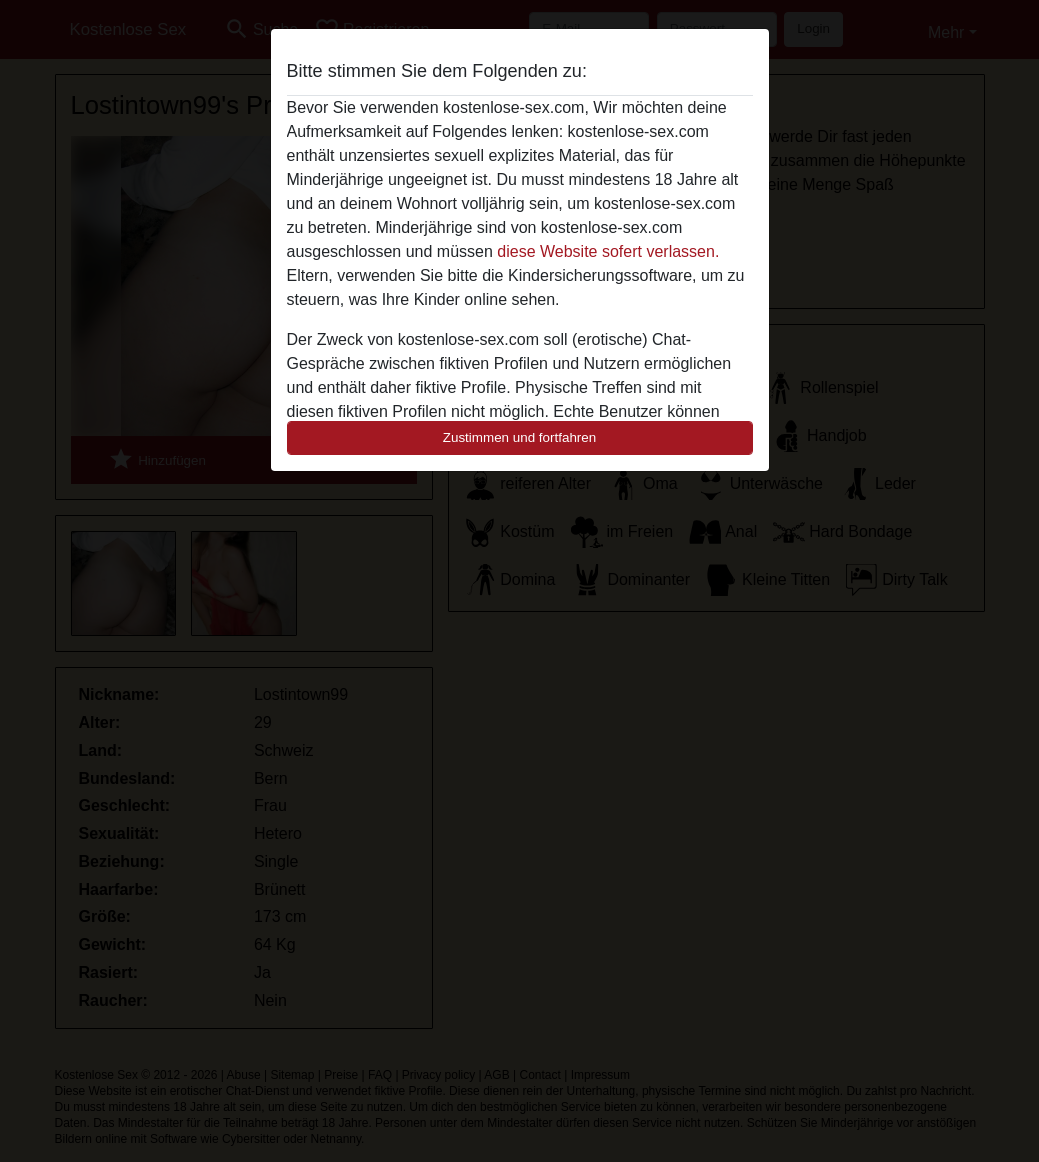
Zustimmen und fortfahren (520, 437)
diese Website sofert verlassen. (608, 251)
